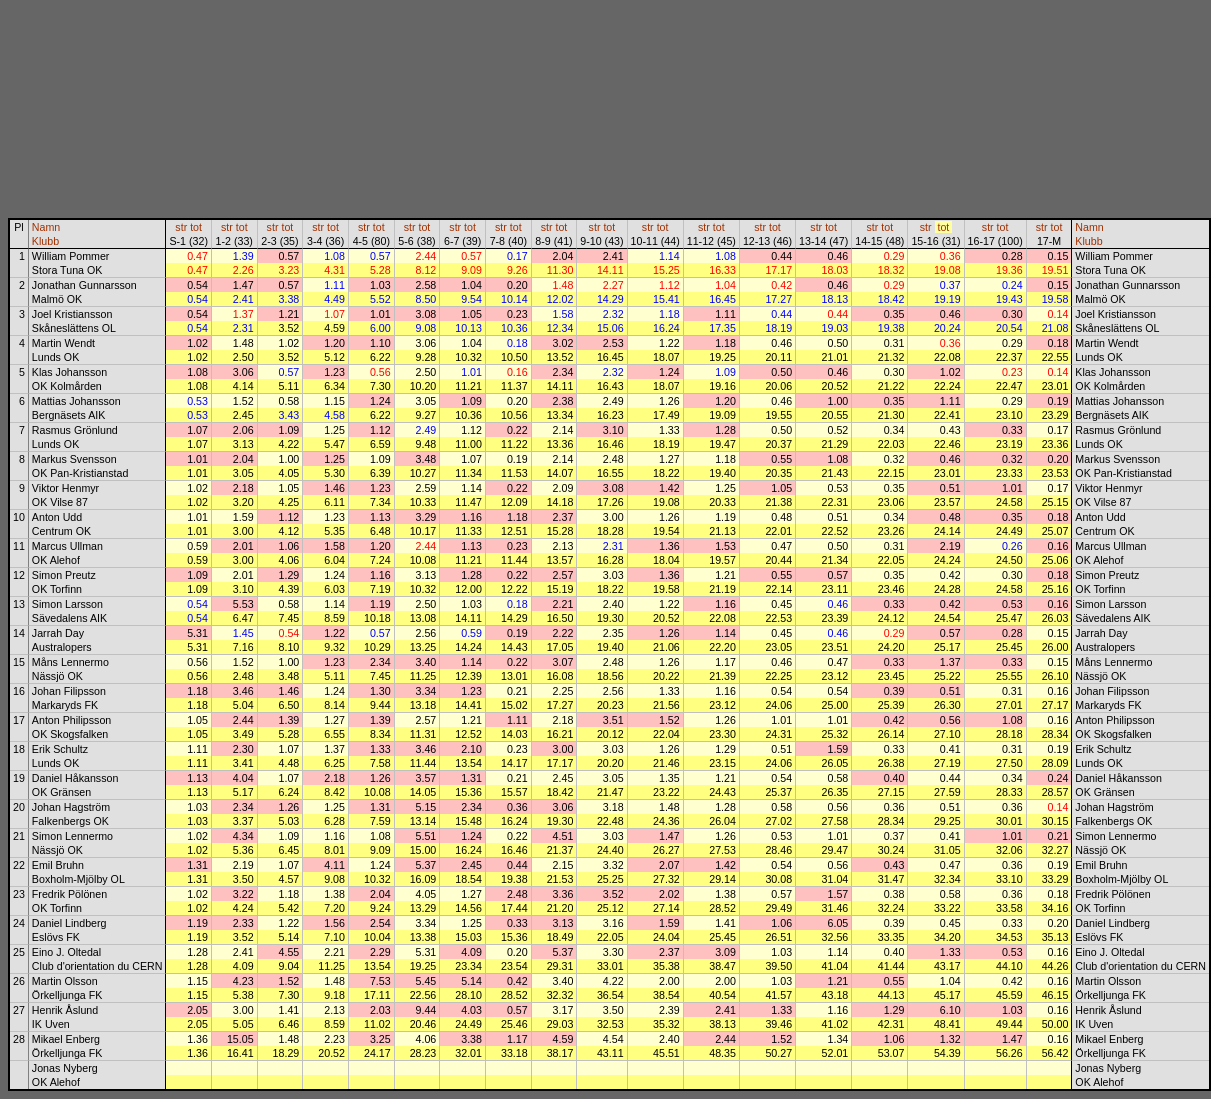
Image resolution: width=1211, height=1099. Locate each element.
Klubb (45, 241)
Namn (46, 227)
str (181, 227)
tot (196, 227)
